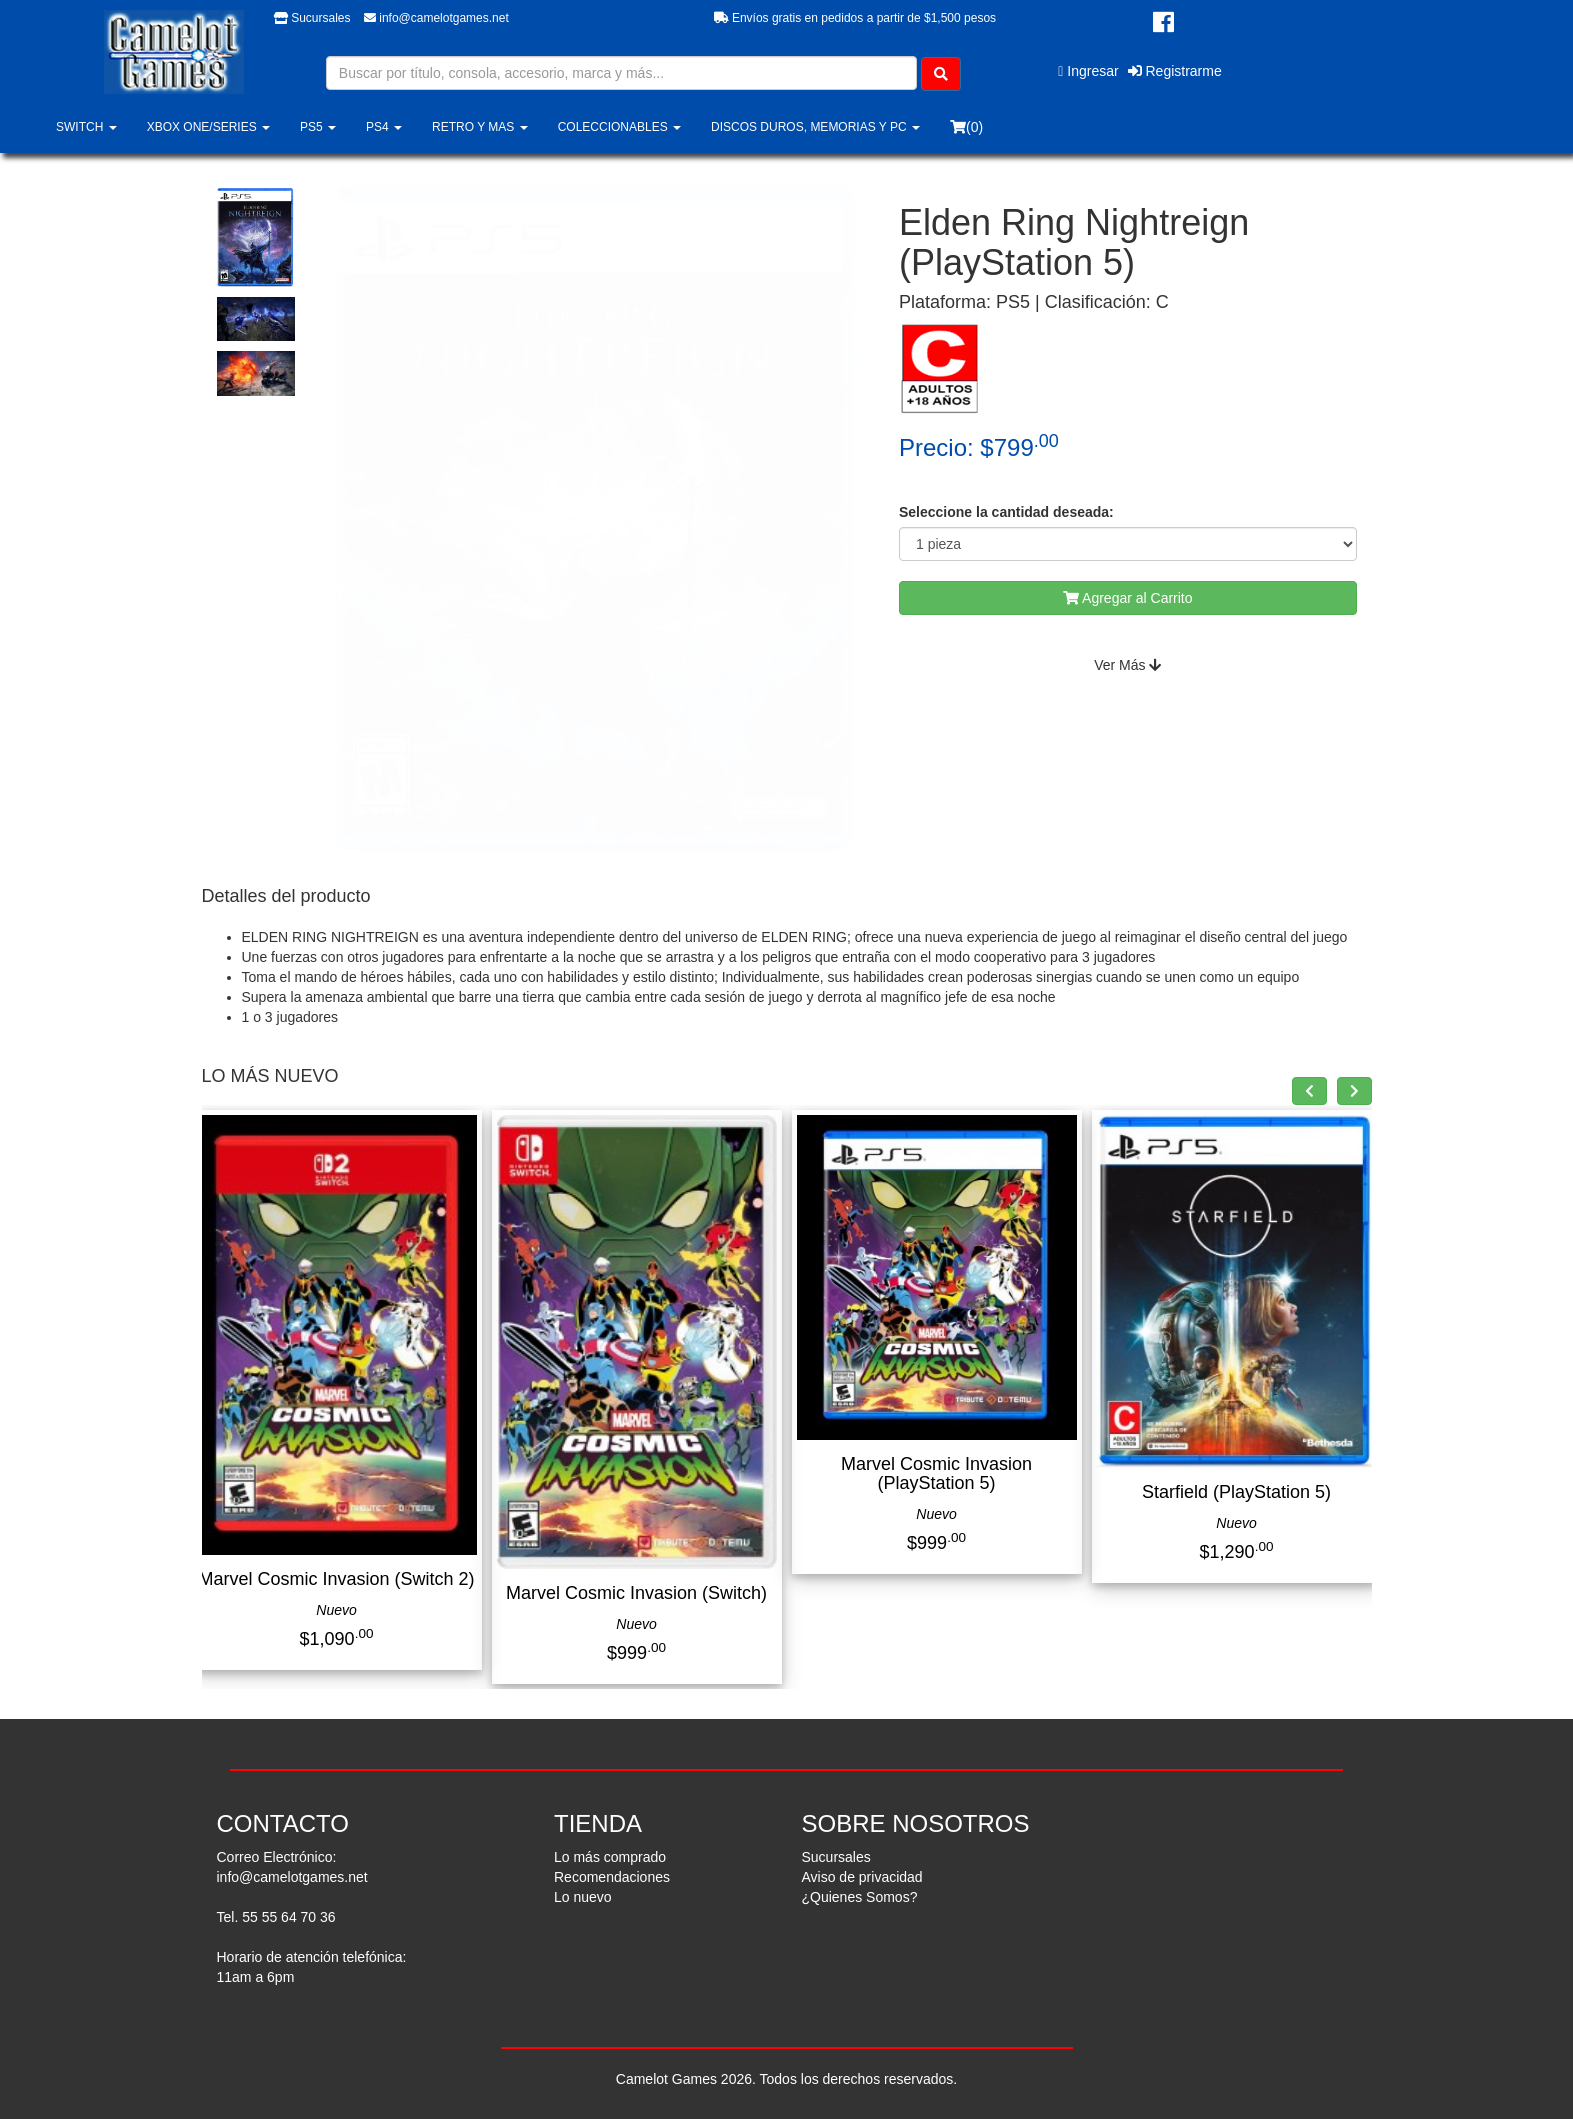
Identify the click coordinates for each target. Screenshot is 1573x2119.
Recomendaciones (612, 1877)
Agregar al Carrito (1128, 598)
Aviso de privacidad (862, 1877)
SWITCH (86, 127)
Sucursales (312, 18)
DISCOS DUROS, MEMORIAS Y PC (815, 127)
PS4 (384, 127)
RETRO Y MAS (480, 127)
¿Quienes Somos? (860, 1897)
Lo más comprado (610, 1857)
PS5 (318, 127)
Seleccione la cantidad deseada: (1006, 512)
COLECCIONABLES (619, 127)
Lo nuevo (583, 1897)
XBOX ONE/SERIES (208, 127)
